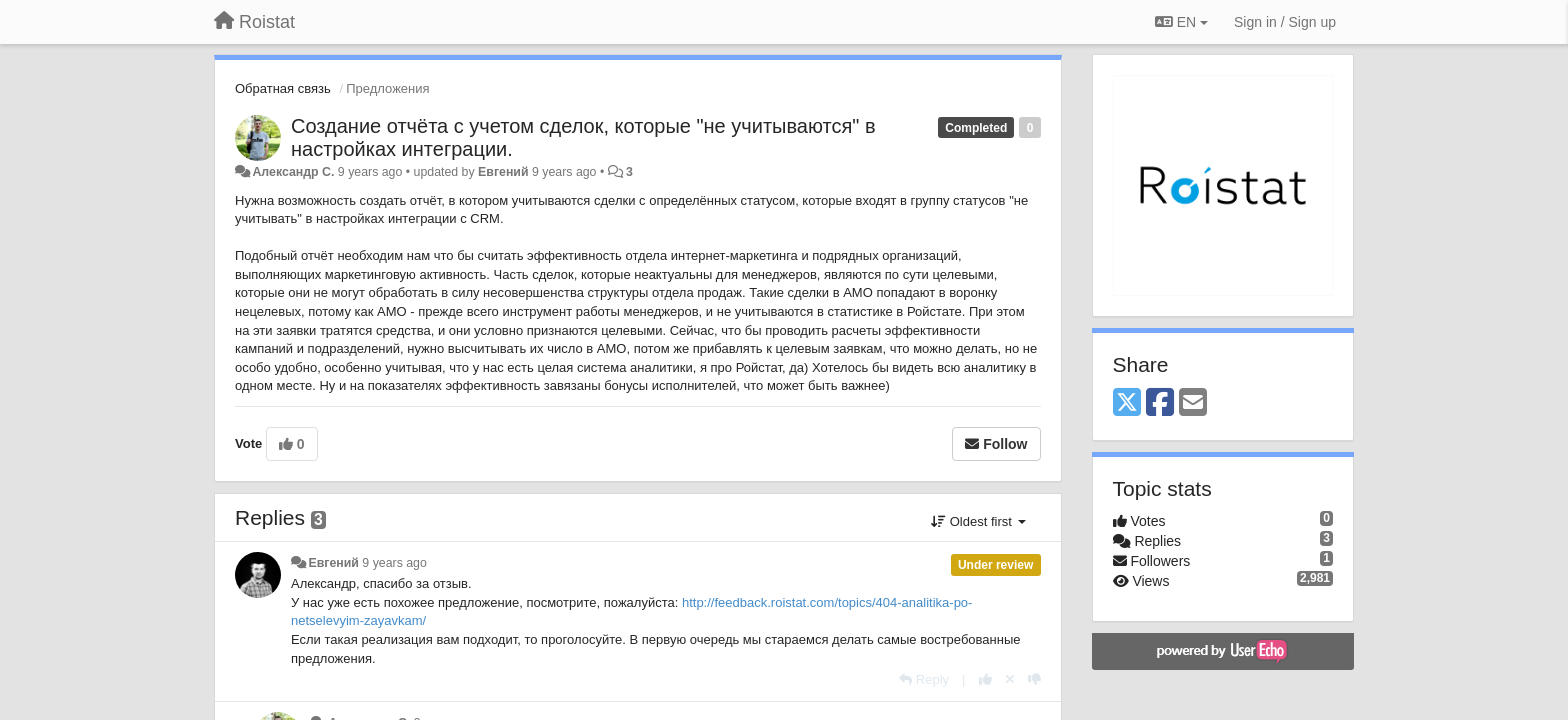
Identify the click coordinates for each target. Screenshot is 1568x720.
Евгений (503, 172)
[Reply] (924, 679)
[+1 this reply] (985, 679)
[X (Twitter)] (1127, 403)
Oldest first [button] (978, 521)
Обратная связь (283, 88)
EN (1181, 22)
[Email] (1193, 403)
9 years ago (394, 563)
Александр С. (293, 172)
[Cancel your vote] (1010, 679)
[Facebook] (1160, 403)
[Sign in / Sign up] (1285, 22)
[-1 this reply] (1034, 679)
